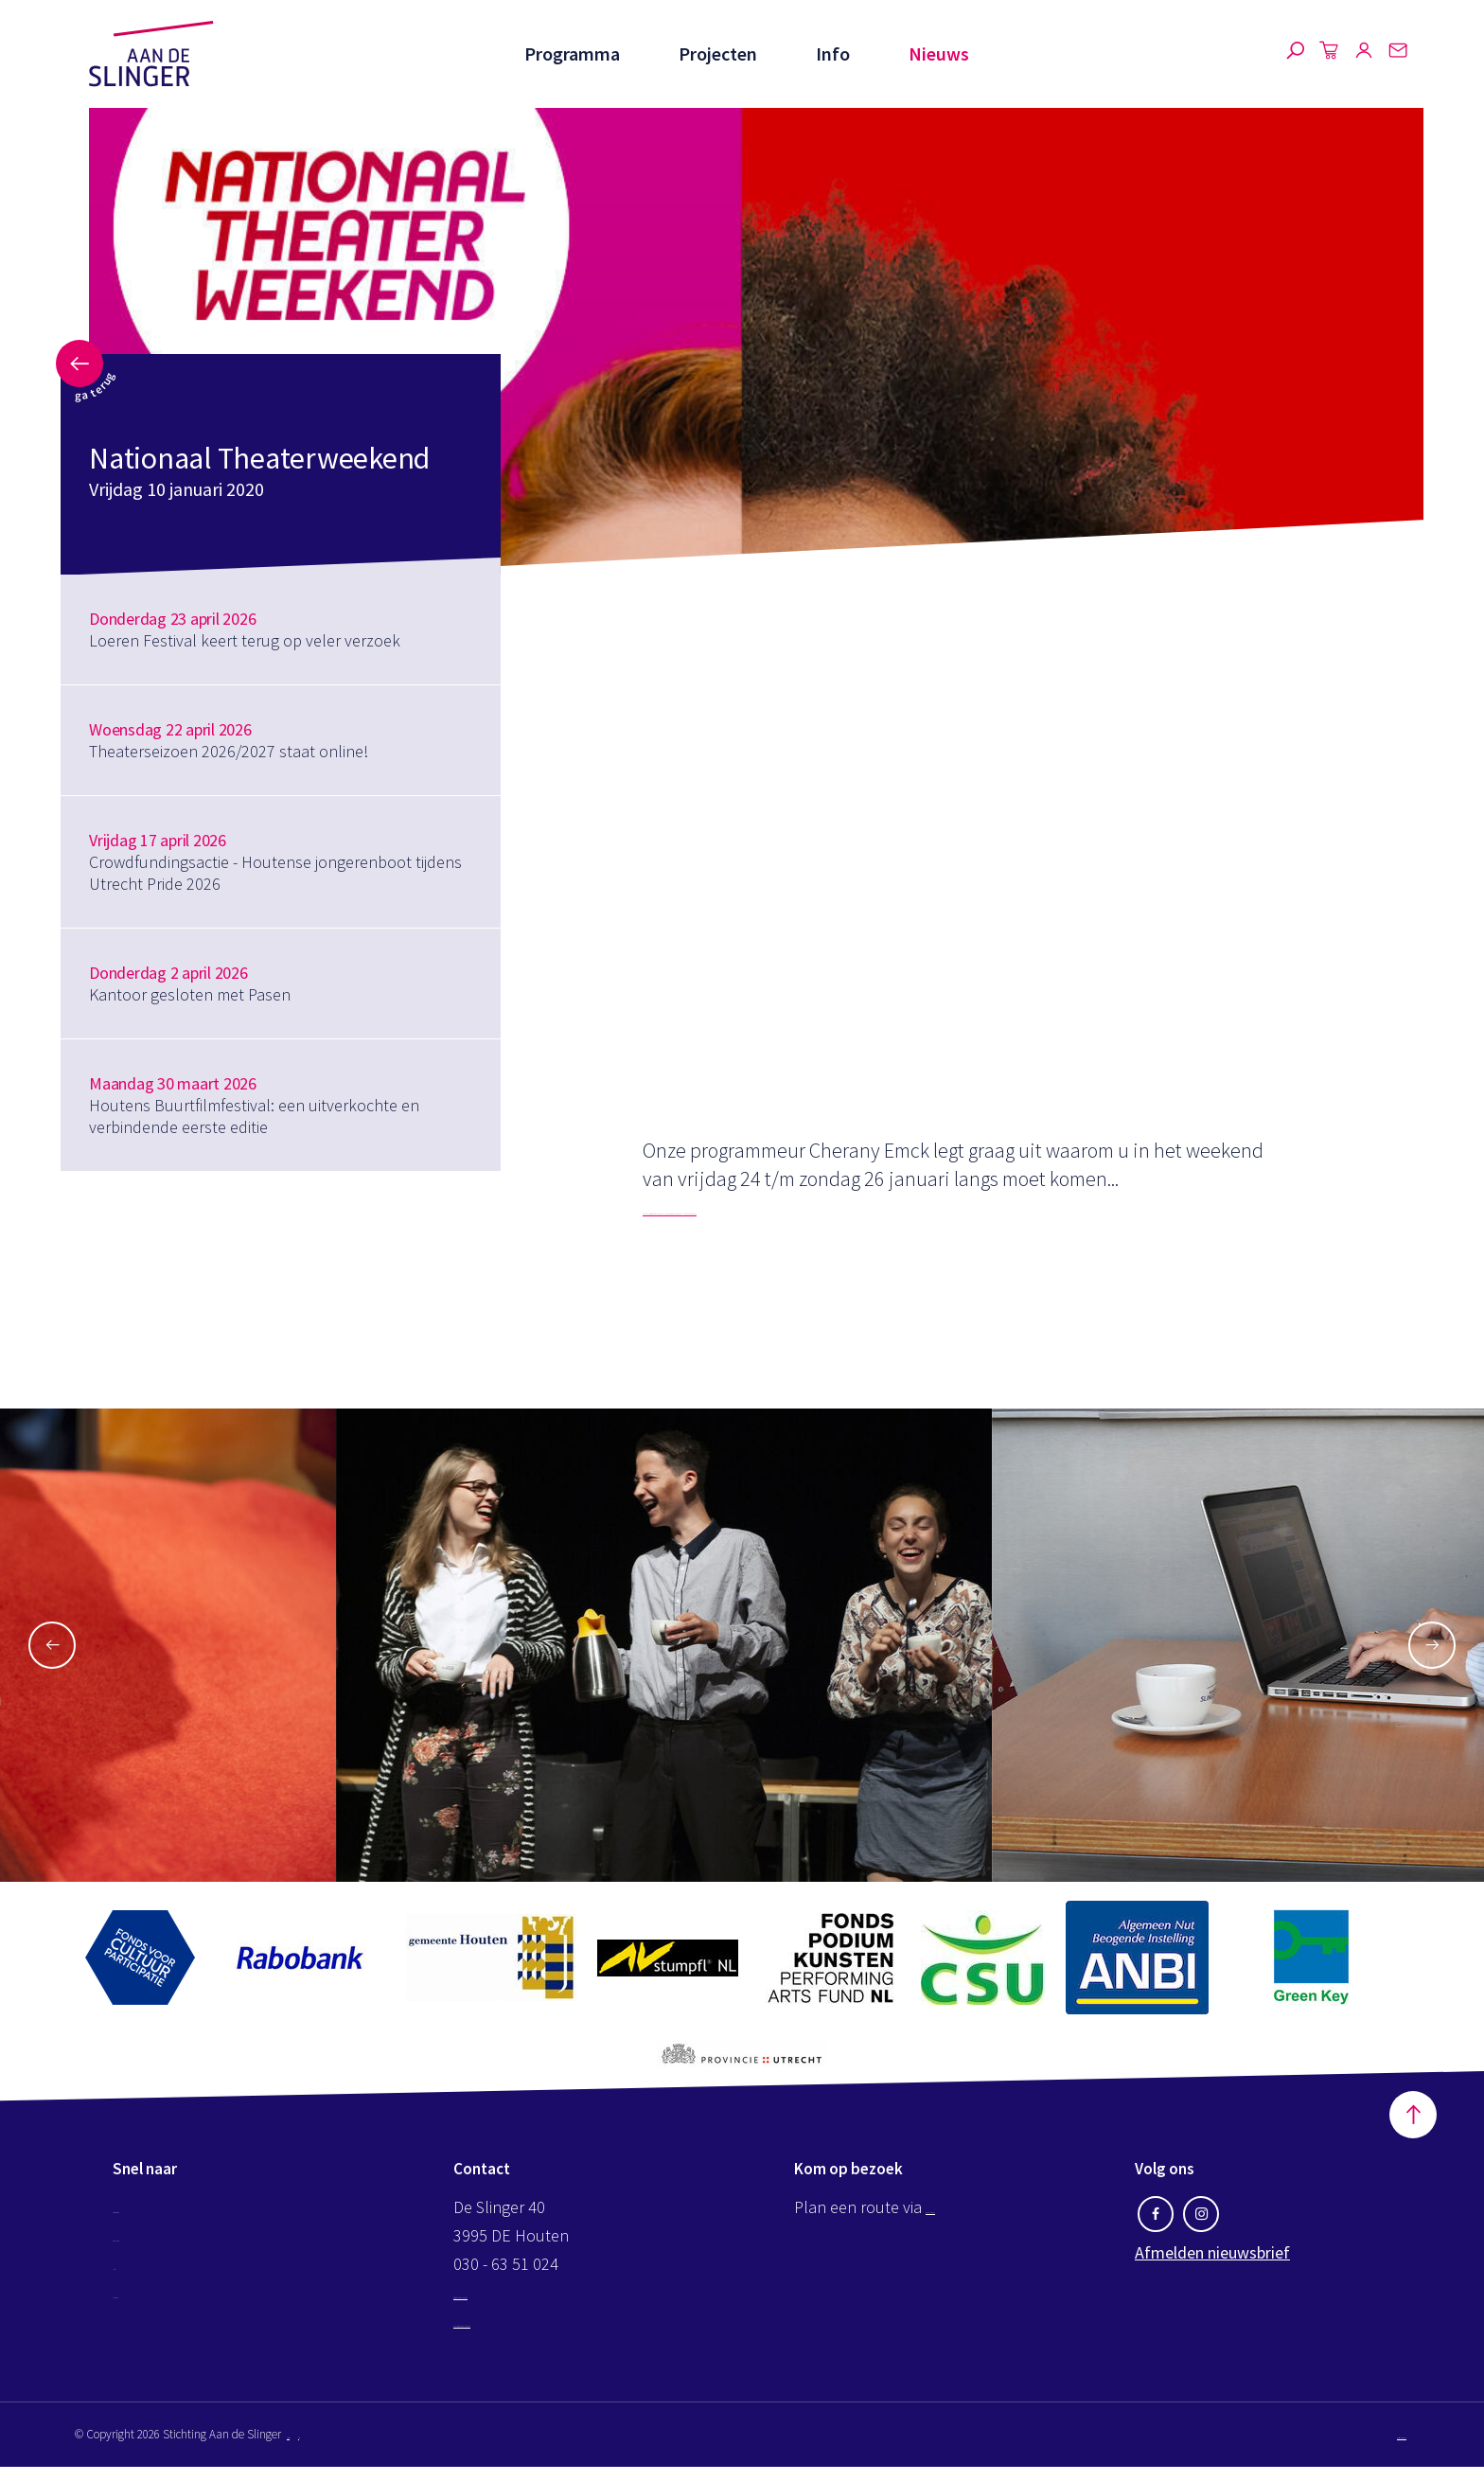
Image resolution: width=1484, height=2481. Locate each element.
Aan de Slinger (151, 54)
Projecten (714, 53)
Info (831, 53)
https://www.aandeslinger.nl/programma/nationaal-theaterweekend (933, 1207)
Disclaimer (313, 2448)
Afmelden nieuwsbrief (1212, 2266)
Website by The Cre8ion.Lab (1337, 2448)
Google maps (972, 2221)
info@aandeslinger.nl (528, 2306)
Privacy (365, 2448)
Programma (566, 53)
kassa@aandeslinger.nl (535, 2335)
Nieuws (939, 53)
